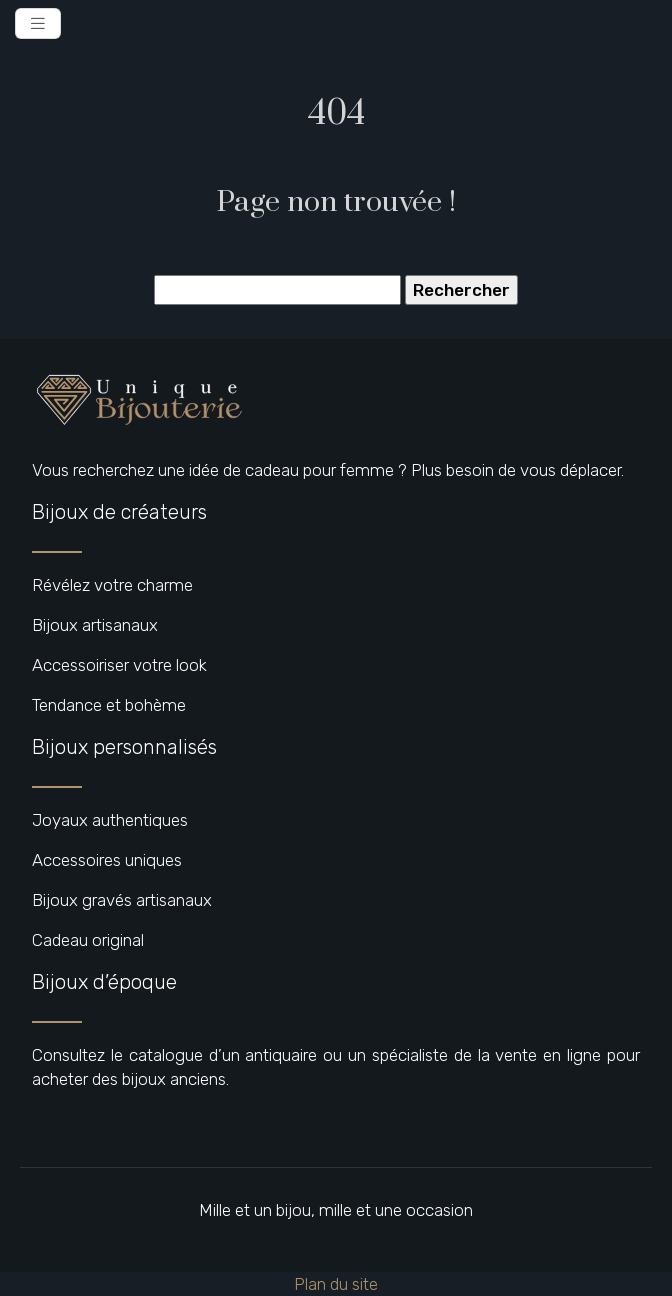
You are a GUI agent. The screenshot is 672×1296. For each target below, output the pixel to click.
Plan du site (336, 1284)
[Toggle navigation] (38, 23)
